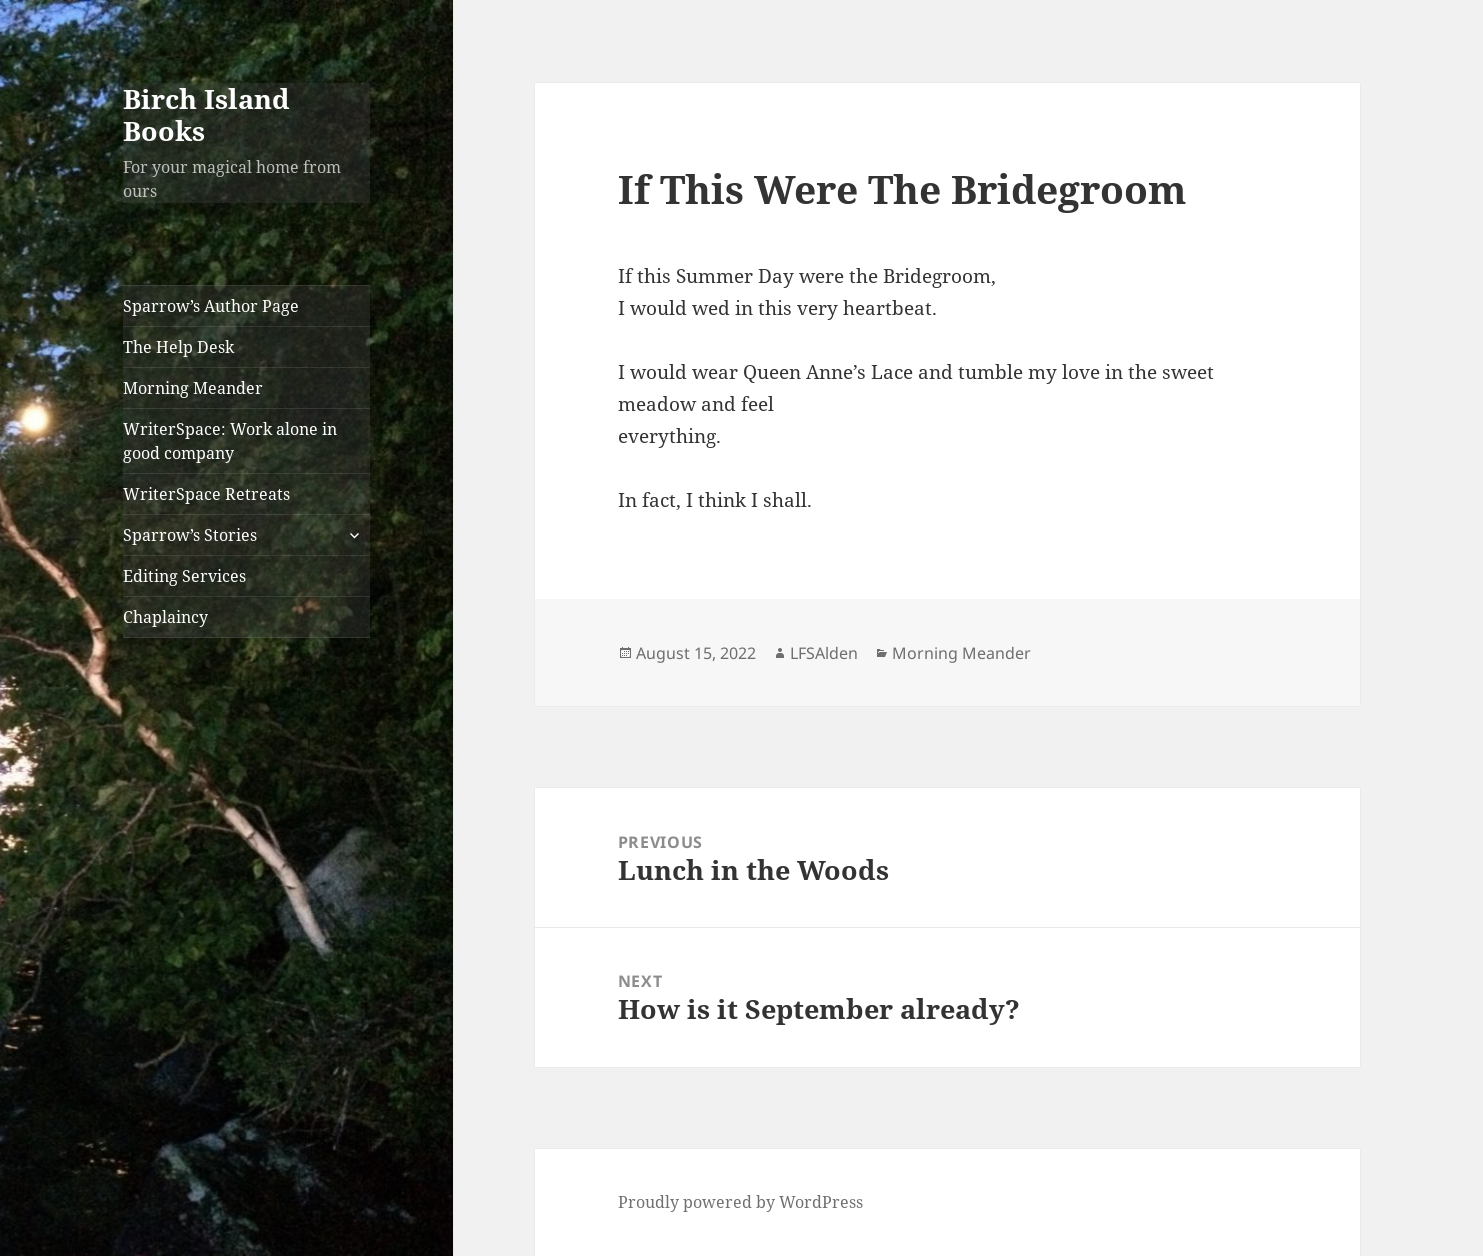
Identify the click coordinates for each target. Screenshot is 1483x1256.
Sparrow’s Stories (190, 535)
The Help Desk (178, 347)
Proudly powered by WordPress (740, 1202)
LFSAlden (824, 653)
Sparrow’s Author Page (211, 306)
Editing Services (184, 576)
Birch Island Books (206, 114)
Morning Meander (193, 388)
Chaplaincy (165, 617)
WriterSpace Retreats (206, 494)
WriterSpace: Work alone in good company (230, 441)
